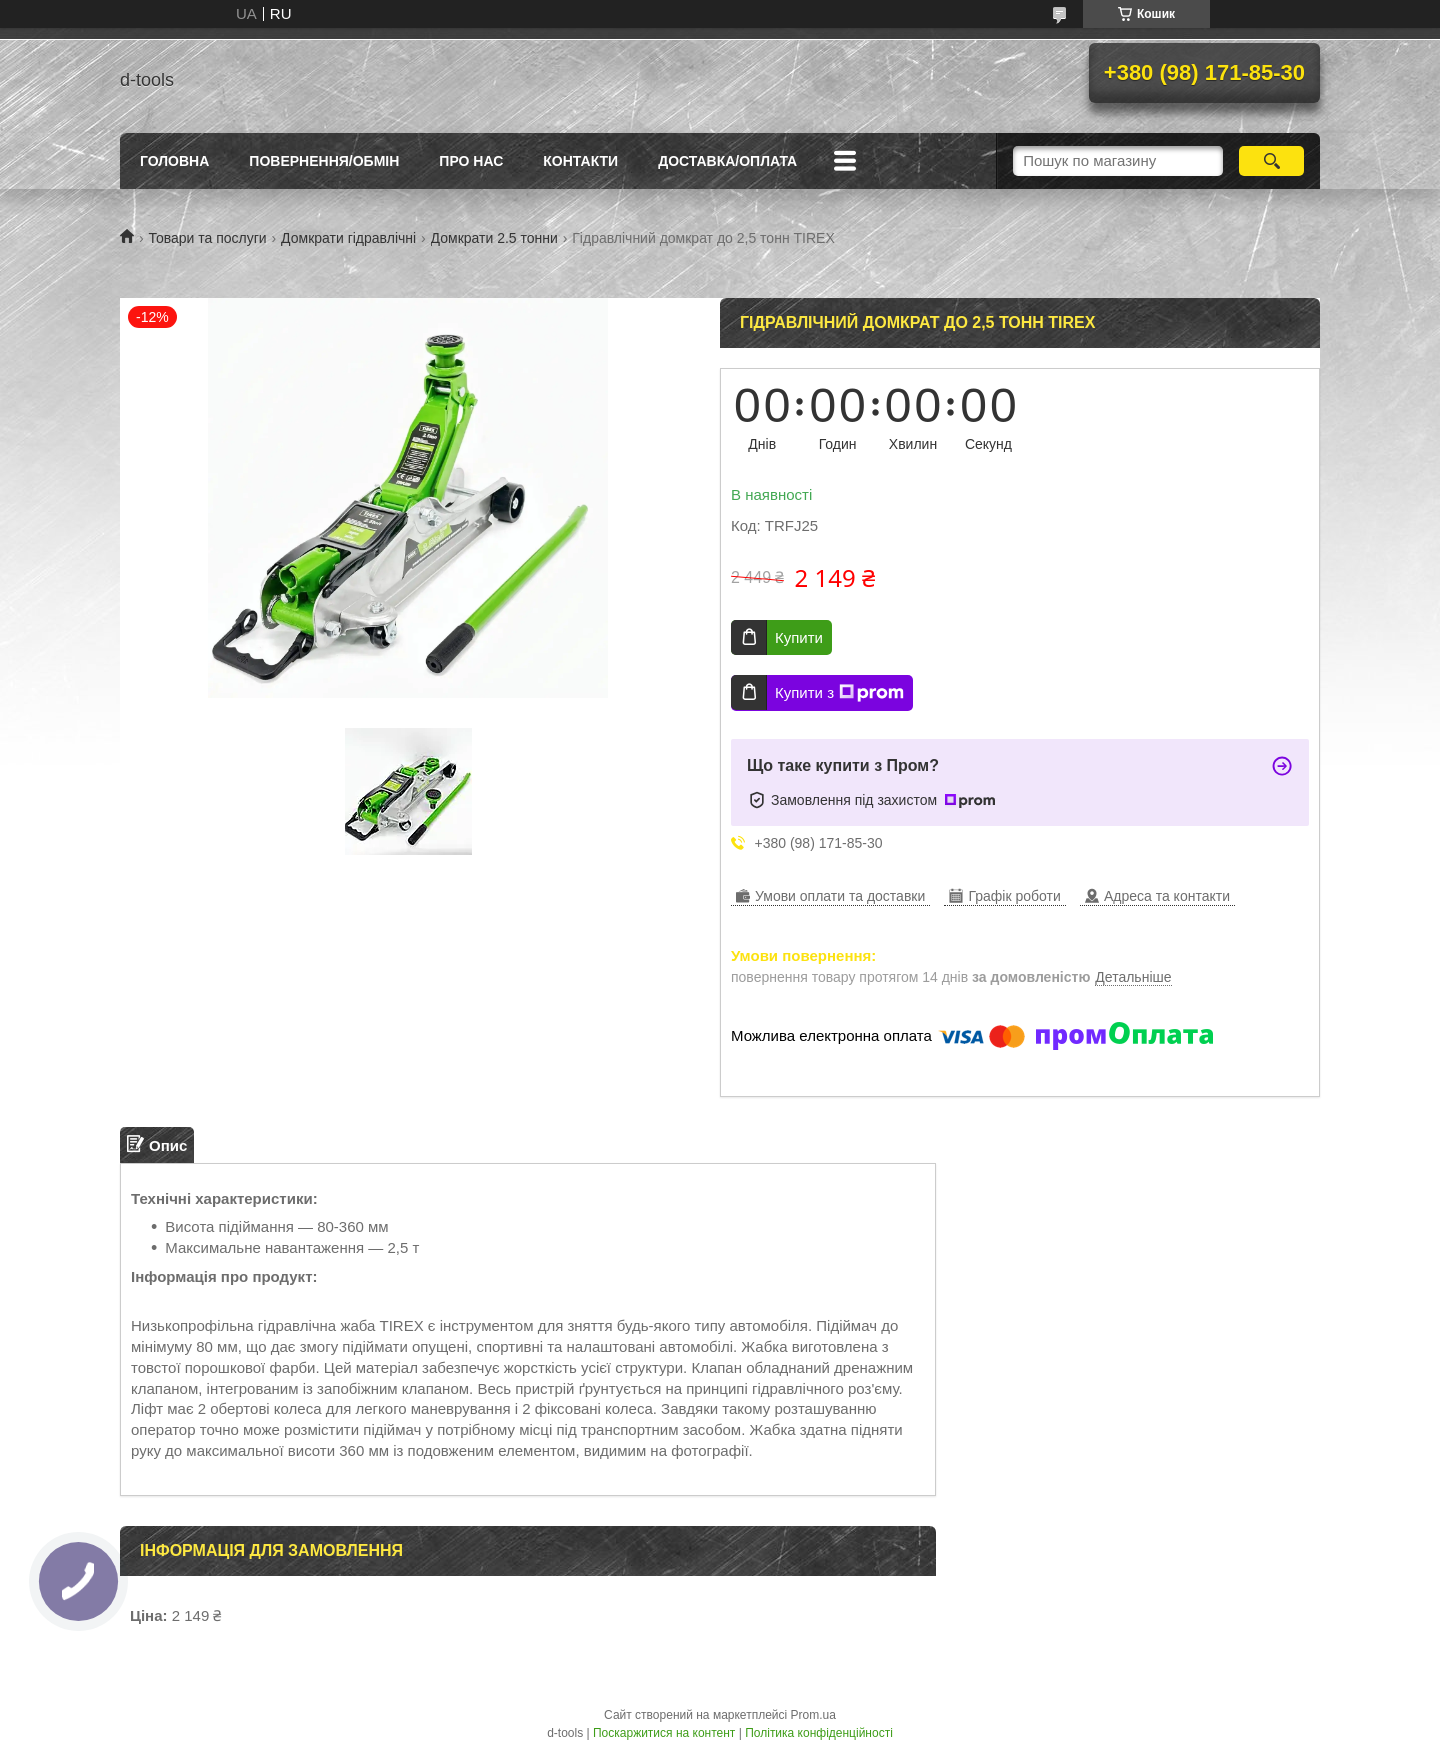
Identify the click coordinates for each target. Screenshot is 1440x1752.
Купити (799, 637)
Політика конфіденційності (819, 1733)
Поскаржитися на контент (664, 1733)
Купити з (839, 693)
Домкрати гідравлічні (348, 238)
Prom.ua (813, 1715)
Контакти (580, 161)
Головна (174, 161)
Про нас (471, 161)
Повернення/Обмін (324, 161)
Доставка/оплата (727, 161)
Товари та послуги (207, 238)
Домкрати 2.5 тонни (494, 238)
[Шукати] (1271, 161)
